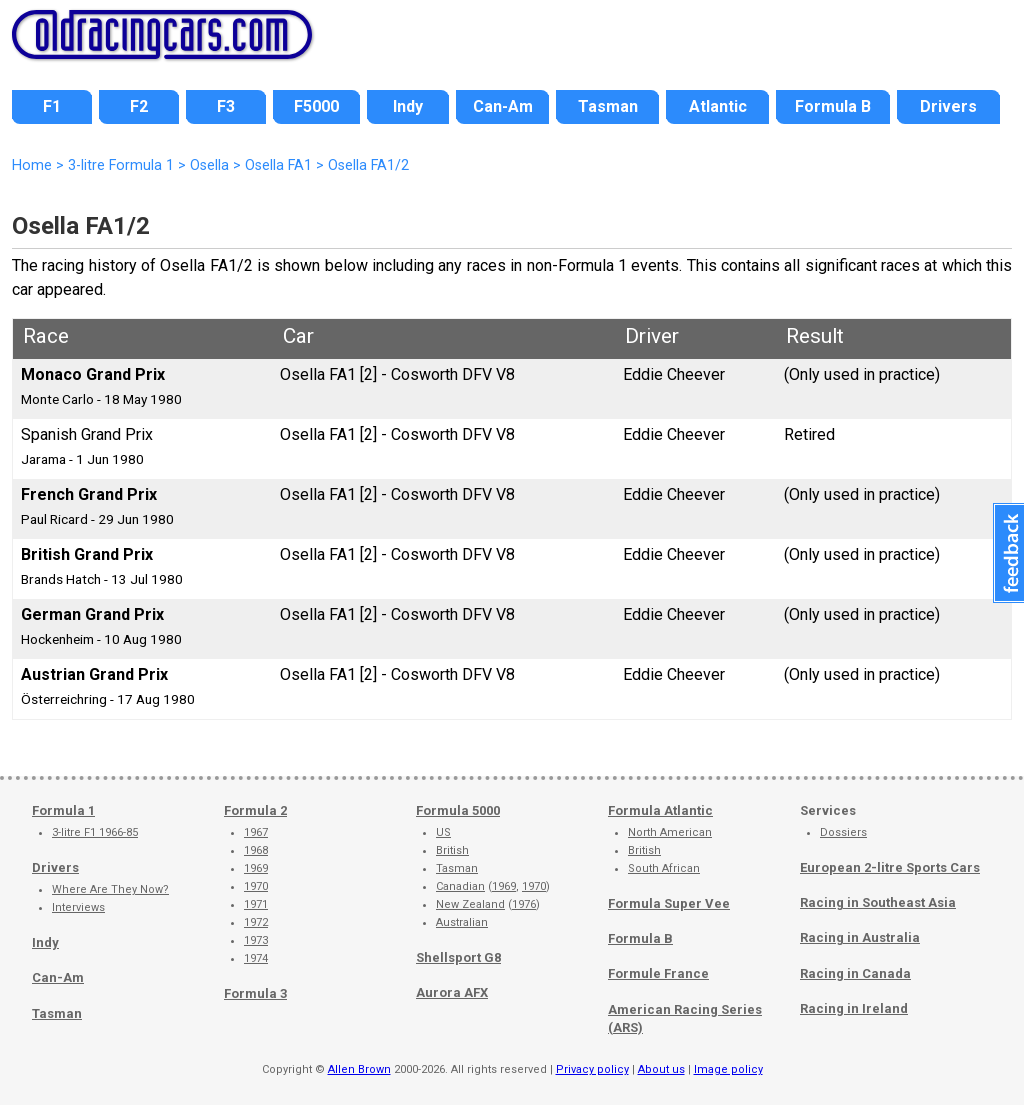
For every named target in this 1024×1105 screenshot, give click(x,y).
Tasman (57, 1013)
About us (661, 1069)
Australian (462, 922)
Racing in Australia (860, 937)
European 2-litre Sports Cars (890, 867)
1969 (256, 868)
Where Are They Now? (110, 889)
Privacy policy (592, 1069)
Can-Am (58, 977)
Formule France (658, 973)
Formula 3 (255, 993)
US (443, 832)
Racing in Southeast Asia (878, 902)
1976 (524, 904)
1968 (256, 850)
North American (670, 832)
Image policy (728, 1069)
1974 (256, 958)
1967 (256, 832)
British (452, 850)
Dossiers (843, 832)
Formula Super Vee (669, 903)
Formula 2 (255, 810)
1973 (256, 940)
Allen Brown (359, 1069)
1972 (256, 922)
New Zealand (470, 904)
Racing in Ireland (854, 1008)
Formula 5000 (458, 810)
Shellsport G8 (458, 957)
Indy (45, 942)
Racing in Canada (855, 973)
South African (664, 868)
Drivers (55, 867)
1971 (256, 904)
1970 (256, 886)
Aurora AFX (452, 992)
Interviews (78, 907)
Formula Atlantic (660, 810)
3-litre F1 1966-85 (95, 832)
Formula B (640, 938)
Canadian (460, 886)
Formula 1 (63, 810)
